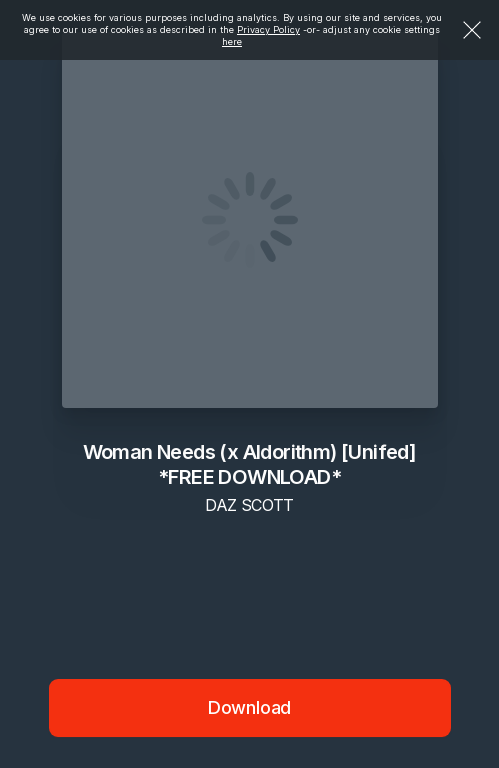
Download (250, 707)
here (232, 41)
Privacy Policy (268, 29)
